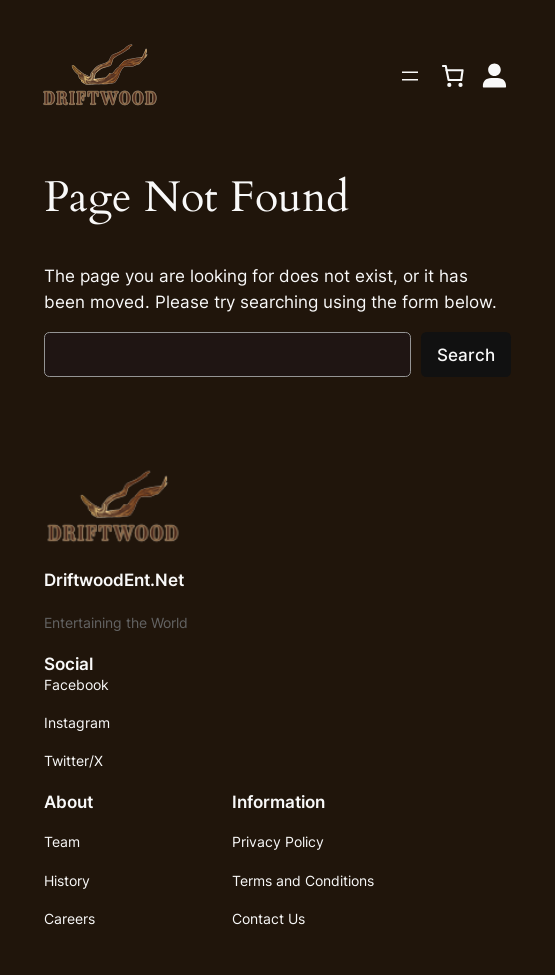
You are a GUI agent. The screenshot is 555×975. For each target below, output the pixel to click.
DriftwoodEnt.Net (114, 580)
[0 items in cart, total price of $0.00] (453, 75)
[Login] (494, 75)
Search (466, 355)
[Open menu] (410, 76)
